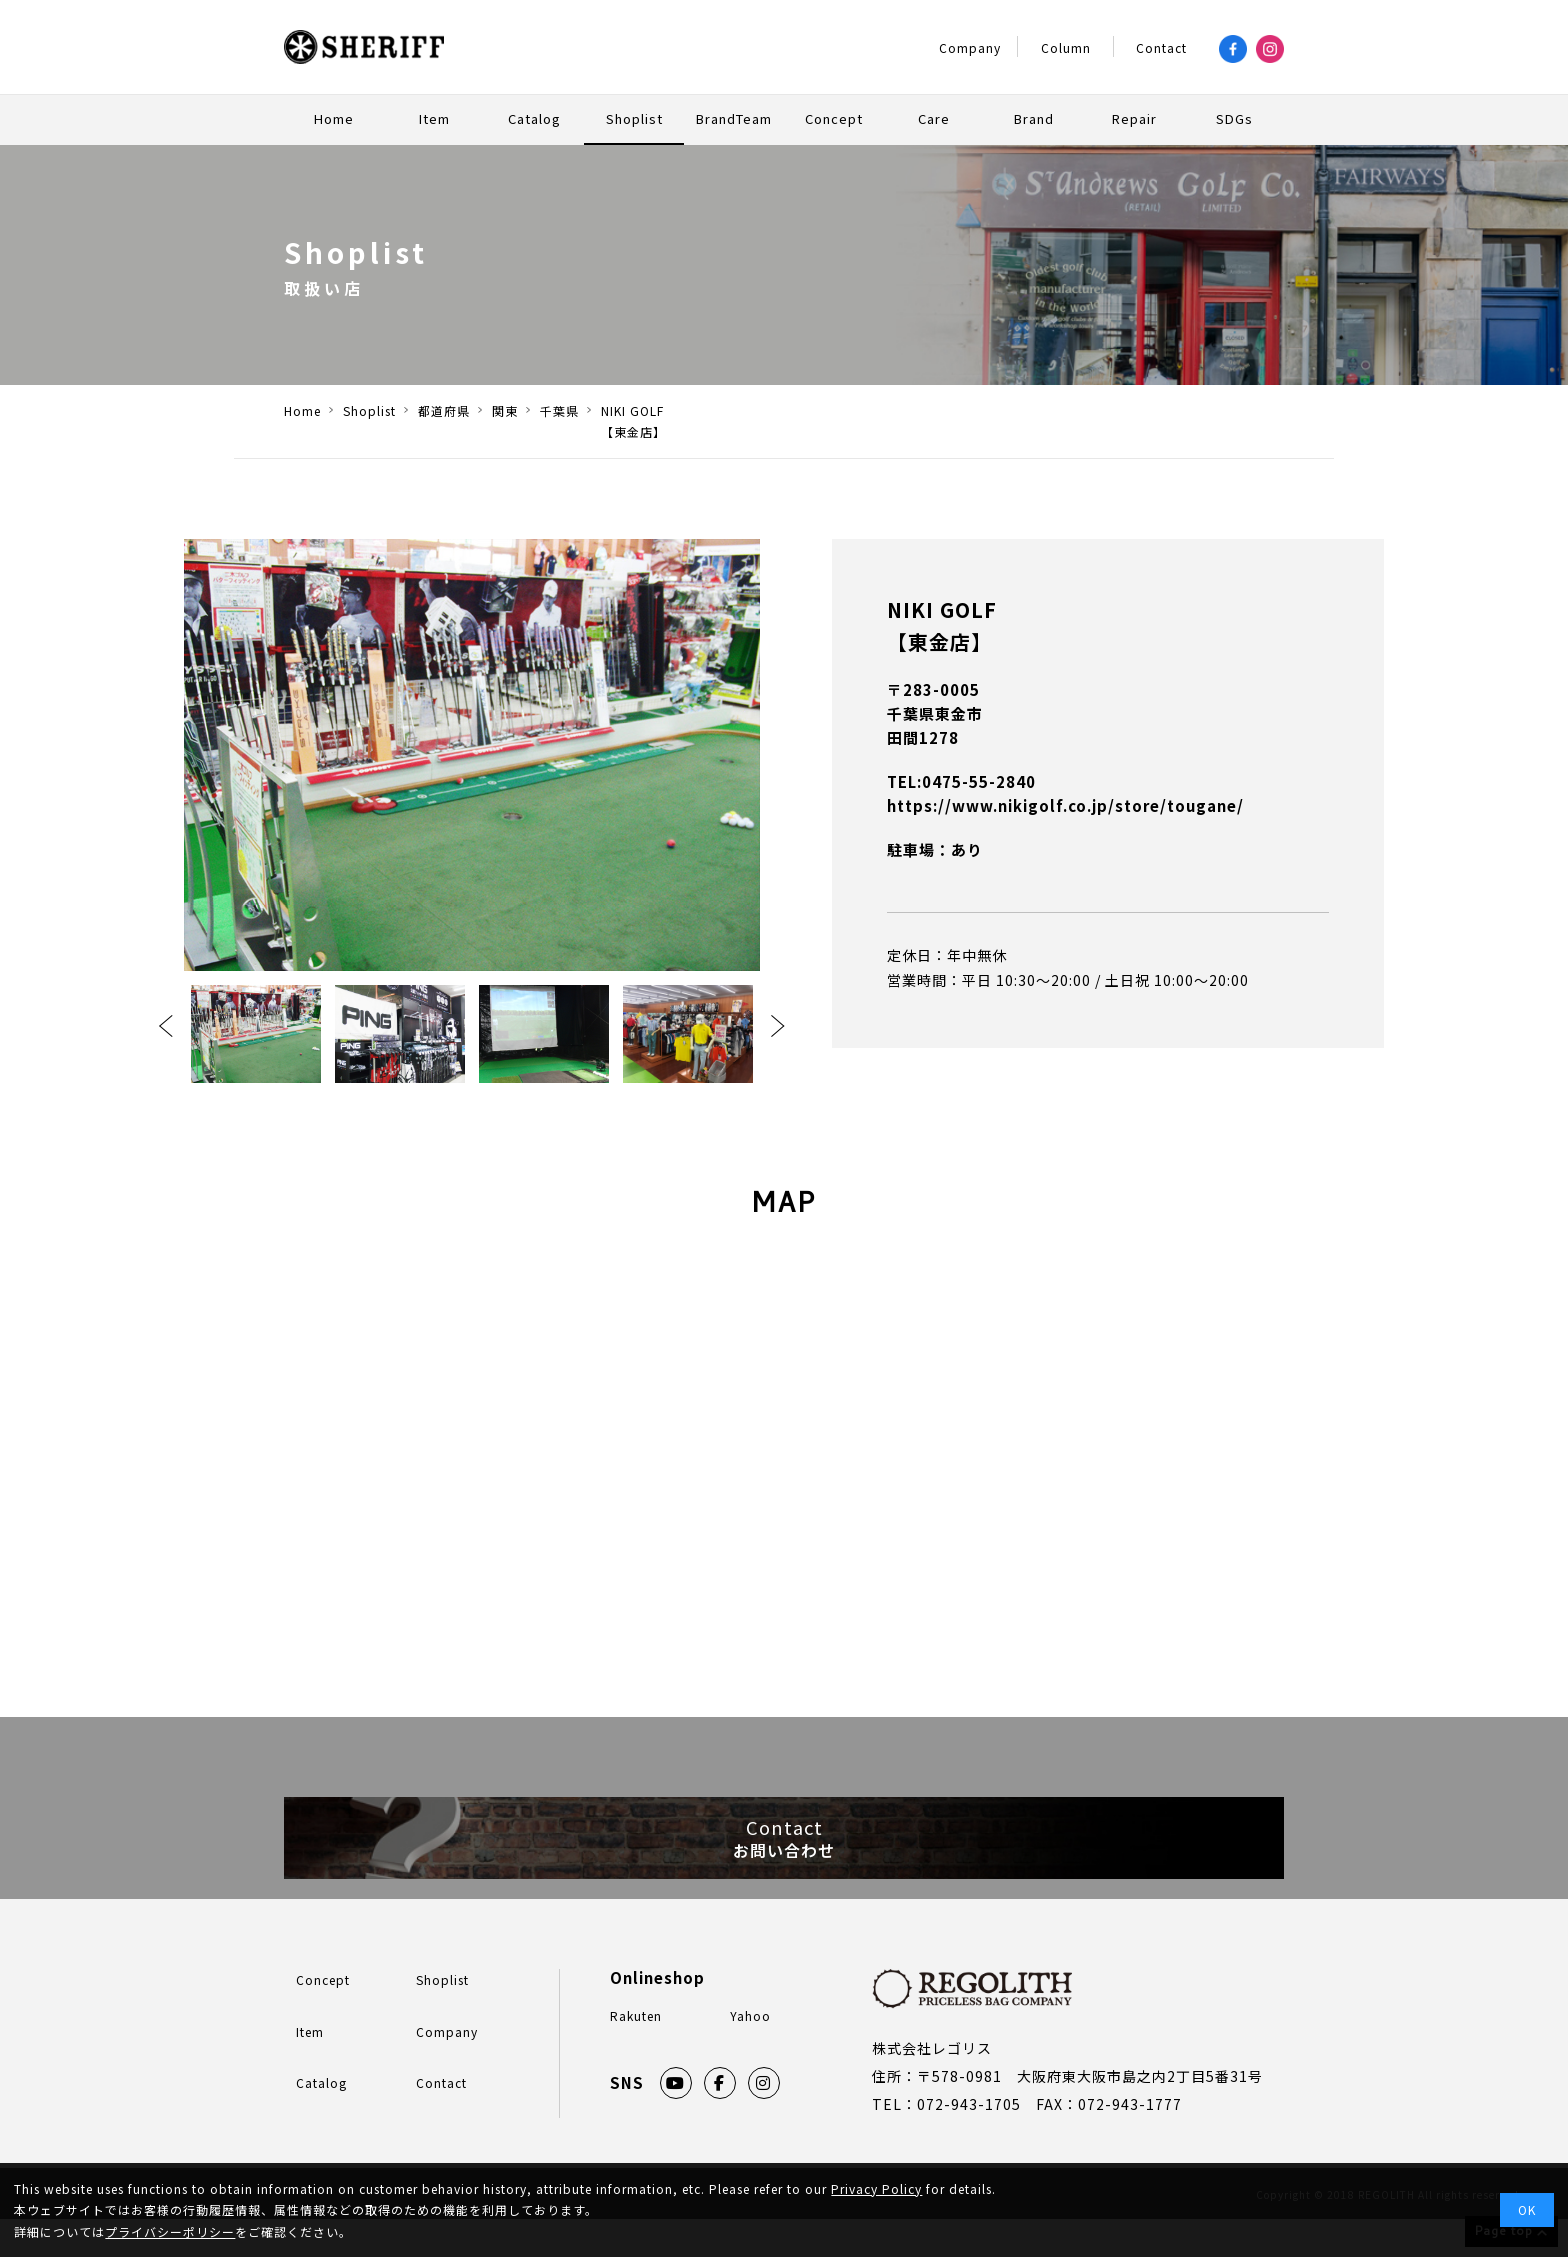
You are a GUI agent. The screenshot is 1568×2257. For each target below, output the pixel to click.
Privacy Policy (876, 2188)
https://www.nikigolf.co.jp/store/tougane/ (1065, 805)
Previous (166, 1026)
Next (778, 1026)
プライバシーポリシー (170, 2231)
